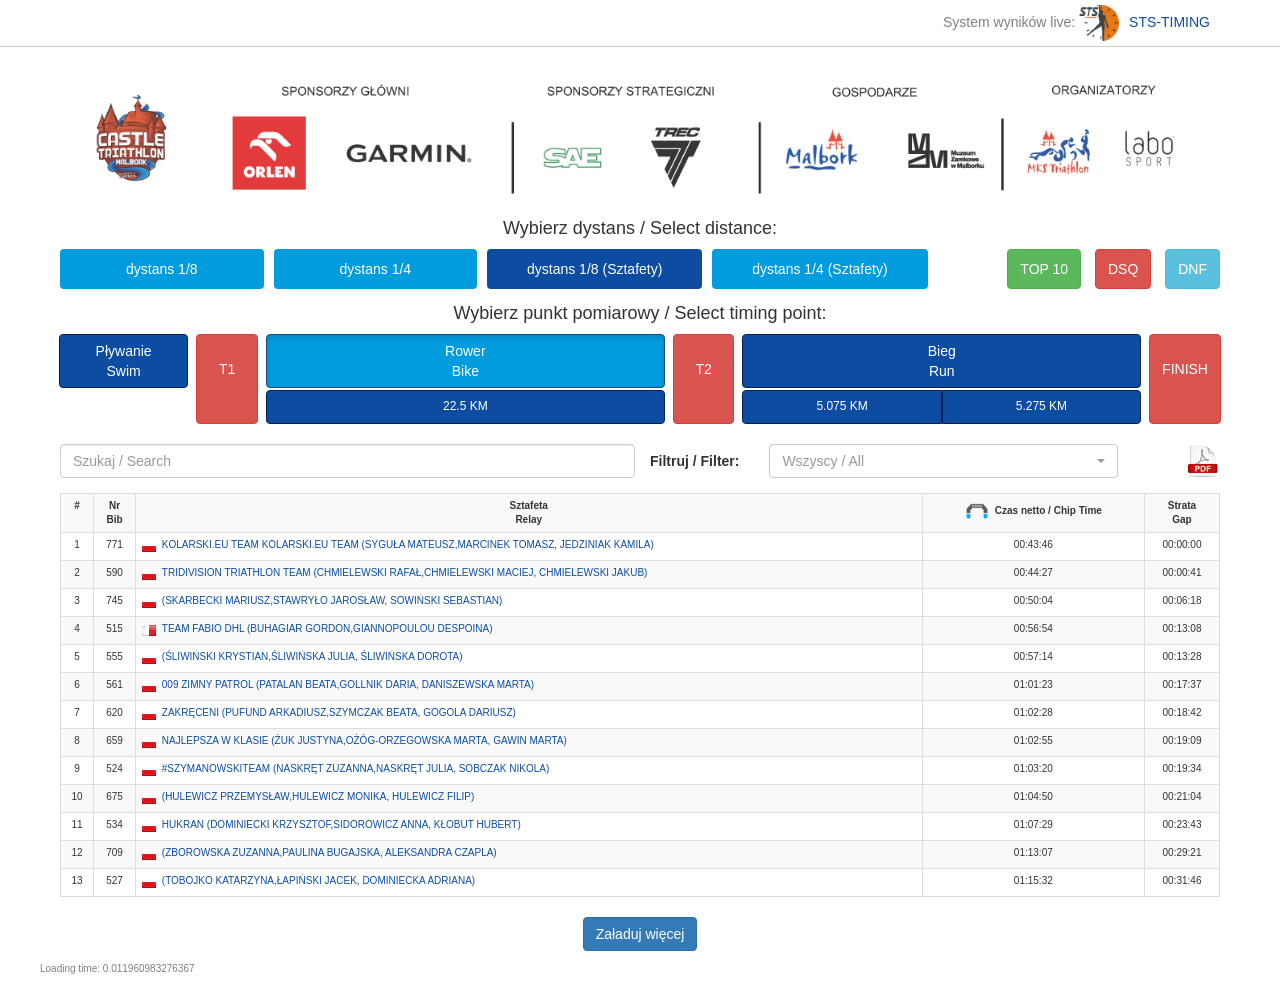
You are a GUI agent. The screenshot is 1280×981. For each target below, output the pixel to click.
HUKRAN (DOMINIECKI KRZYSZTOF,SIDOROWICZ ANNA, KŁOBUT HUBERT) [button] (341, 824)
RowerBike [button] (465, 361)
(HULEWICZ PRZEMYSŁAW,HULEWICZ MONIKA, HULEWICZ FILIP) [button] (318, 796)
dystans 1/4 (376, 269)
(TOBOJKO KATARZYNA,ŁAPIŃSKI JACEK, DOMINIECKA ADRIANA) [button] (318, 880)
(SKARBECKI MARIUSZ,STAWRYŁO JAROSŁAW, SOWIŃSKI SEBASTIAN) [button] (332, 600)
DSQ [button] (1123, 269)
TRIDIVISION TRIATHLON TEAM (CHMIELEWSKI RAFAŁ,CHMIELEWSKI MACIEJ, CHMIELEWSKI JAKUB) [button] (405, 572)
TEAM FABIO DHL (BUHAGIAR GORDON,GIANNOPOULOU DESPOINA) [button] (327, 628)
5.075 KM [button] (841, 406)
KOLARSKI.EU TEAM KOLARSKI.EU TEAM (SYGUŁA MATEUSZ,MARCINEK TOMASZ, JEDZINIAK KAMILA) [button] (408, 544)
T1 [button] (227, 369)
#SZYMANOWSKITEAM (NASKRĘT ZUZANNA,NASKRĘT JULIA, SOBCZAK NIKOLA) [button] (355, 768)
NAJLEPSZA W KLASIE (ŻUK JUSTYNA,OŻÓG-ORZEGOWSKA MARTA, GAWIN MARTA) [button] (364, 740)
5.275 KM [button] (1041, 406)
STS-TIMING (1144, 22)
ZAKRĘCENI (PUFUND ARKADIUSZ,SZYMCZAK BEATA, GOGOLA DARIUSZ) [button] (339, 712)
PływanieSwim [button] (124, 361)
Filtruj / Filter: (694, 461)
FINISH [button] (1185, 369)
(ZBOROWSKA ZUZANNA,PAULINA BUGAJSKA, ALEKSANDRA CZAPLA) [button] (329, 852)
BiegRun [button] (942, 361)
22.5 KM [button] (465, 406)
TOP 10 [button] (1044, 269)
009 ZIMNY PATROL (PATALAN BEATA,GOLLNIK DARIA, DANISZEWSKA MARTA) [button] (348, 684)
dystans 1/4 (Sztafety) (819, 269)
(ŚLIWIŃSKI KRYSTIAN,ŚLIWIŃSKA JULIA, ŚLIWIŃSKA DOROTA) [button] (312, 656)
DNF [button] (1192, 269)
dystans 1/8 (162, 269)
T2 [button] (703, 369)
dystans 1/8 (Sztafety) (594, 269)
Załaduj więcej (640, 934)
